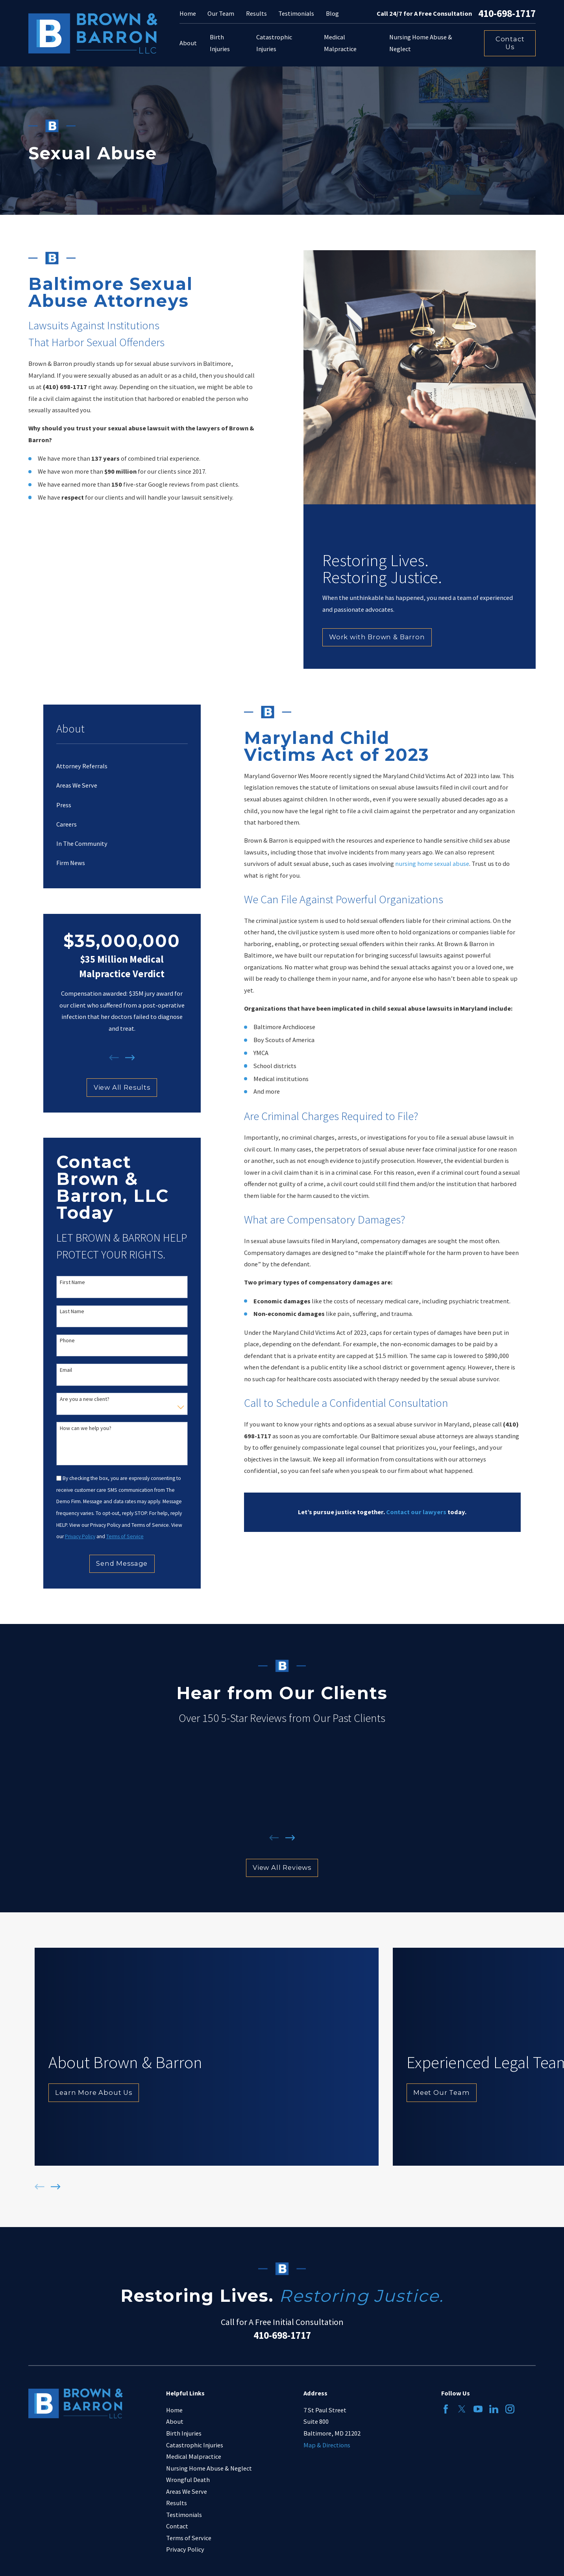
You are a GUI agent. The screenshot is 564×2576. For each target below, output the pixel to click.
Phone (67, 1340)
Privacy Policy (185, 2549)
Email (66, 1370)
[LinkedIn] (493, 2409)
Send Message (122, 1563)
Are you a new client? (84, 1399)
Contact (177, 2526)
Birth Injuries (184, 2433)
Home (187, 13)
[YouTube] (478, 2409)
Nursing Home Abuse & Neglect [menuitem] (420, 43)
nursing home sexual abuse (432, 863)
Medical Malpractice (193, 2456)
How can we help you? (85, 1428)
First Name (72, 1282)
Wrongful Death (188, 2480)
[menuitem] (122, 766)
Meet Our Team (441, 2092)
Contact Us (510, 43)
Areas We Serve (186, 2491)
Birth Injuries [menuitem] (220, 43)
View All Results (122, 1087)
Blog (332, 13)
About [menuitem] (188, 43)
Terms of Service (188, 2538)
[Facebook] (445, 2409)
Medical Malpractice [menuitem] (340, 43)
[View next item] (130, 1058)
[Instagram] (509, 2409)
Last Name (72, 1311)
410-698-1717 (507, 13)
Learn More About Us (93, 2092)
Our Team (220, 13)
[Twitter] (461, 2409)
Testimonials (296, 13)
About (174, 2421)
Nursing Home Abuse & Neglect (209, 2468)
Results (256, 13)
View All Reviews (282, 1867)
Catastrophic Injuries (194, 2445)
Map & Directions (326, 2445)
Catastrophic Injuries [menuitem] (274, 43)
